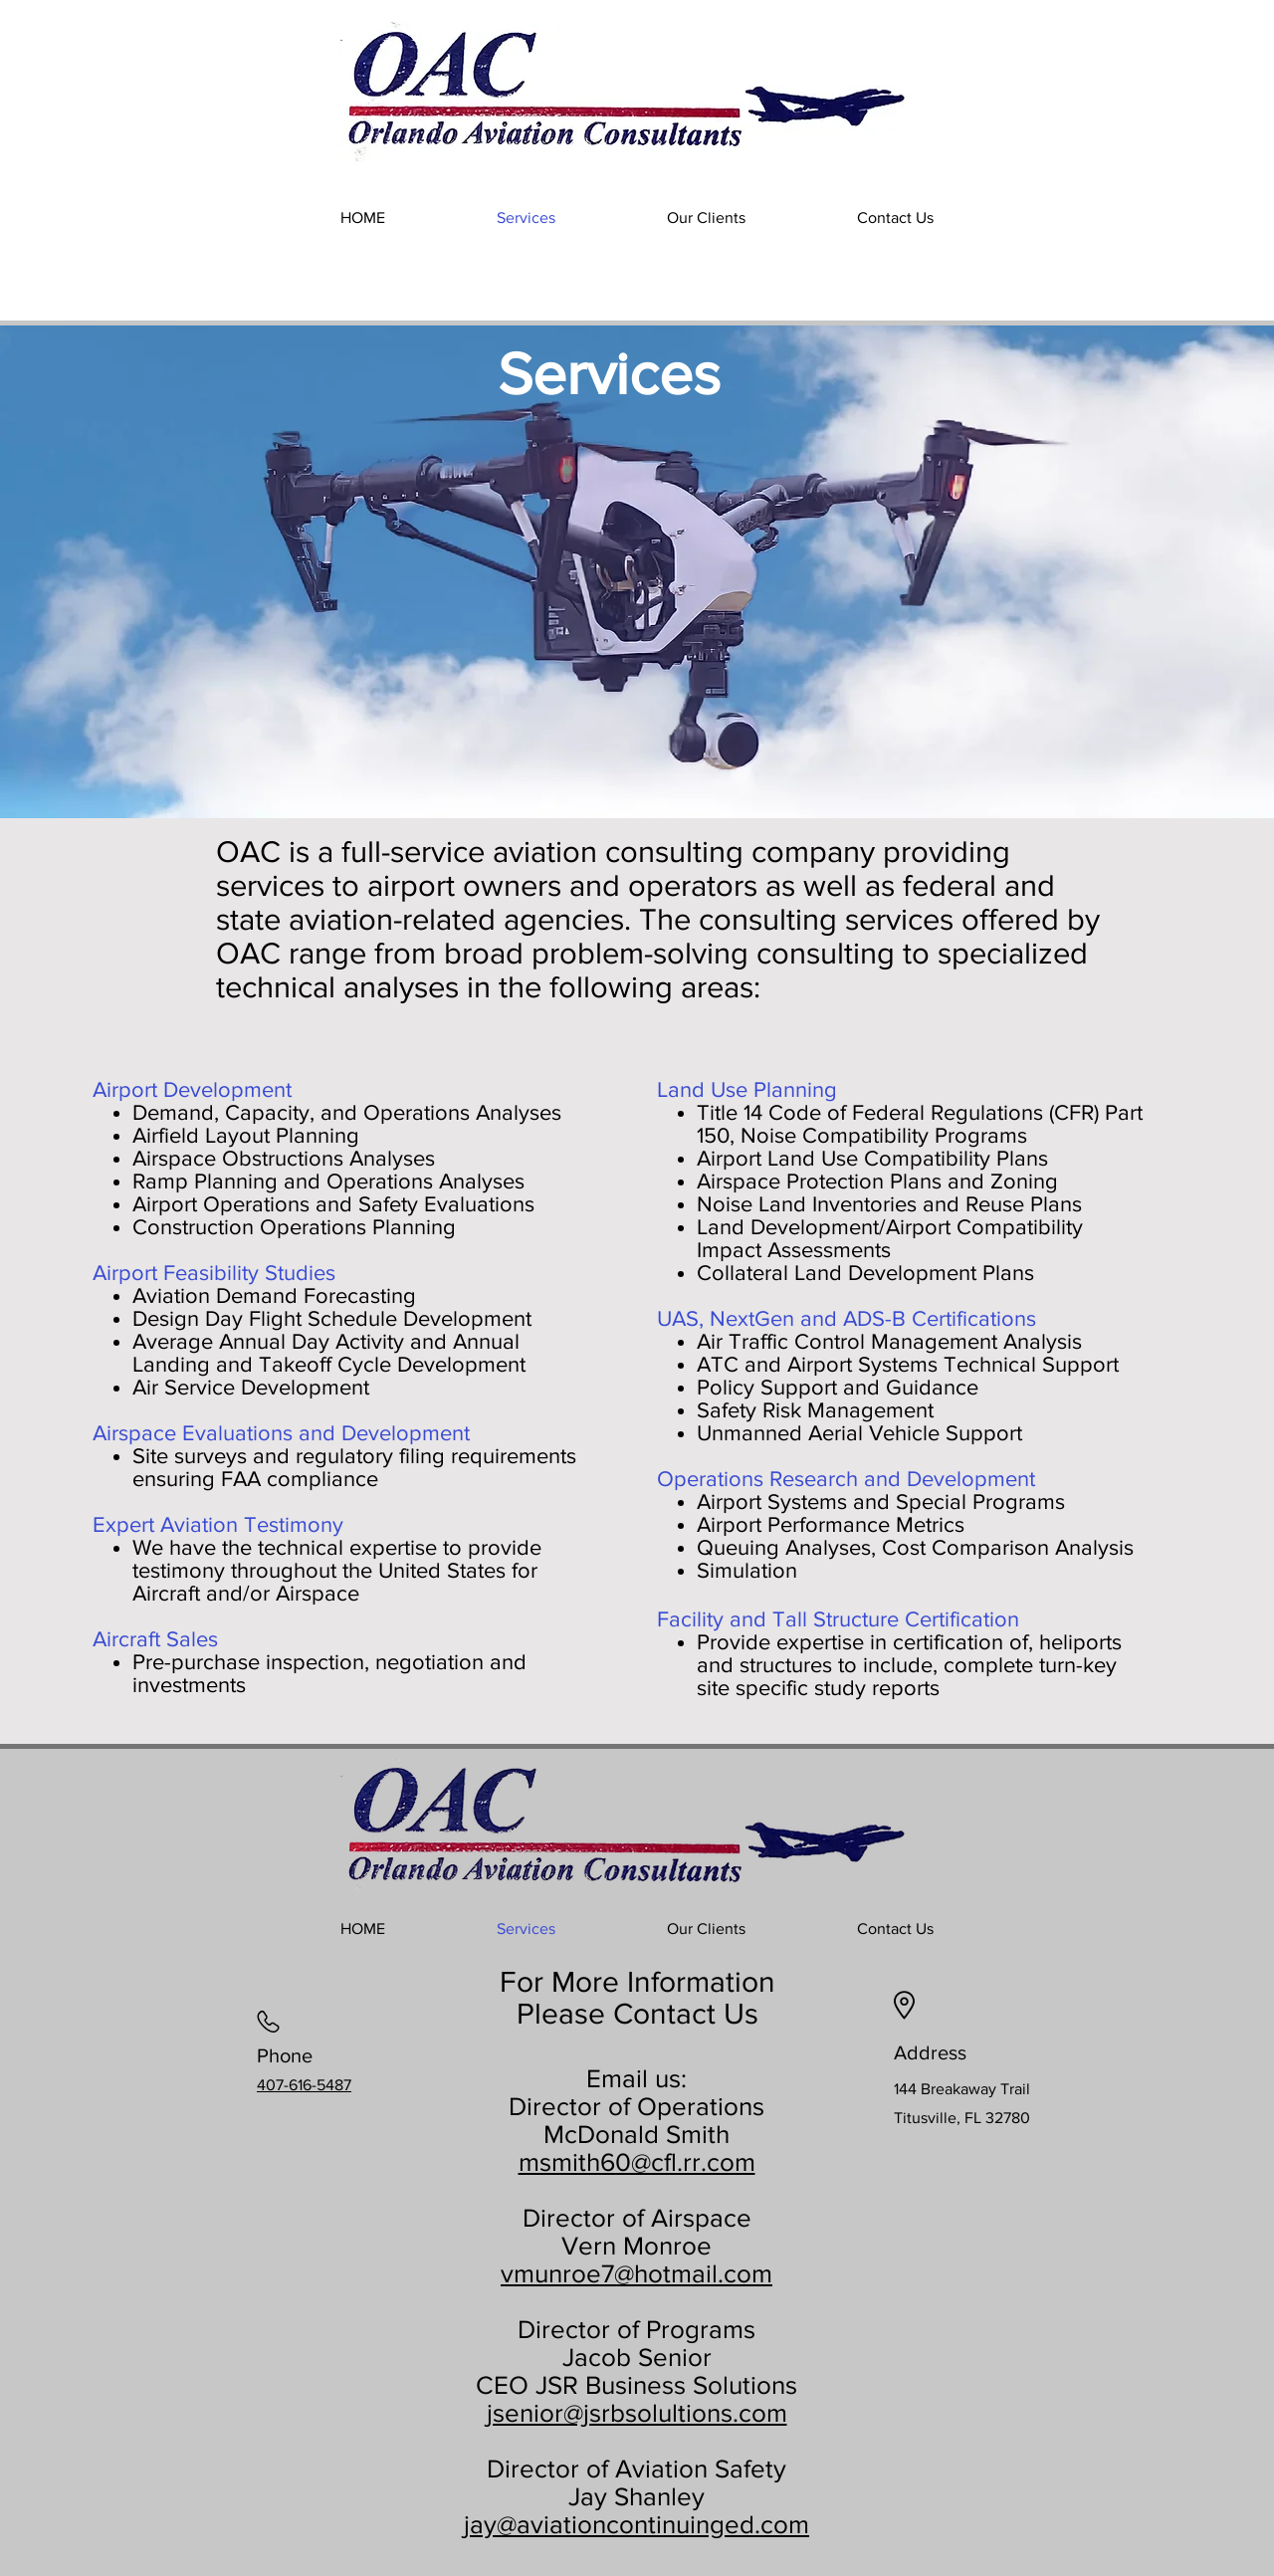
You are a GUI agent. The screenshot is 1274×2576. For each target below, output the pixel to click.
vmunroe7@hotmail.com (636, 2273)
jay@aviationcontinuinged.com (636, 2524)
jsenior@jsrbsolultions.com (637, 2413)
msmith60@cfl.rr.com (637, 2162)
